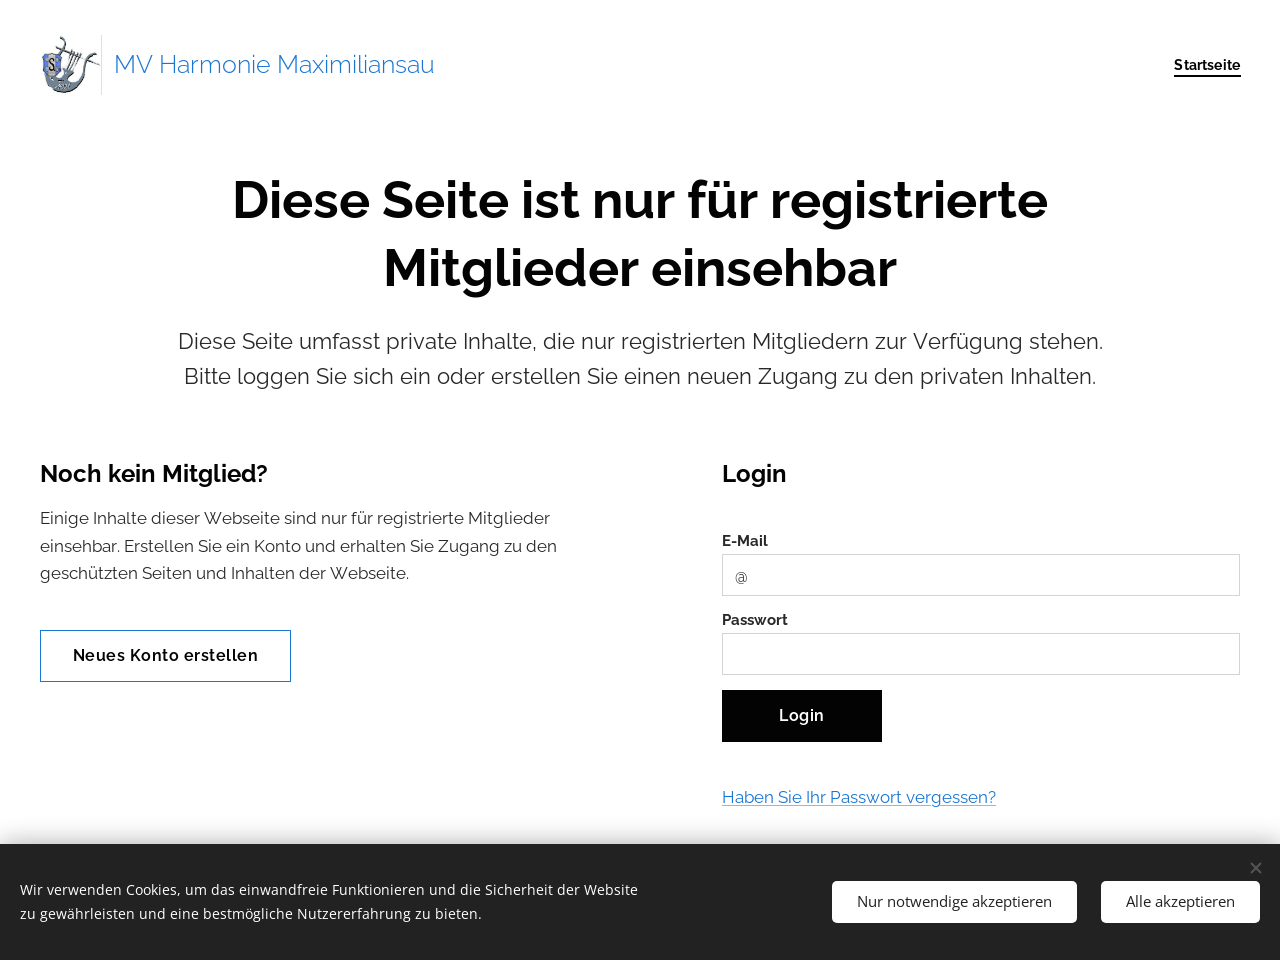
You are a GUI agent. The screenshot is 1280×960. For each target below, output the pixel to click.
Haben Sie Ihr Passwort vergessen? (859, 797)
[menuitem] (1202, 65)
